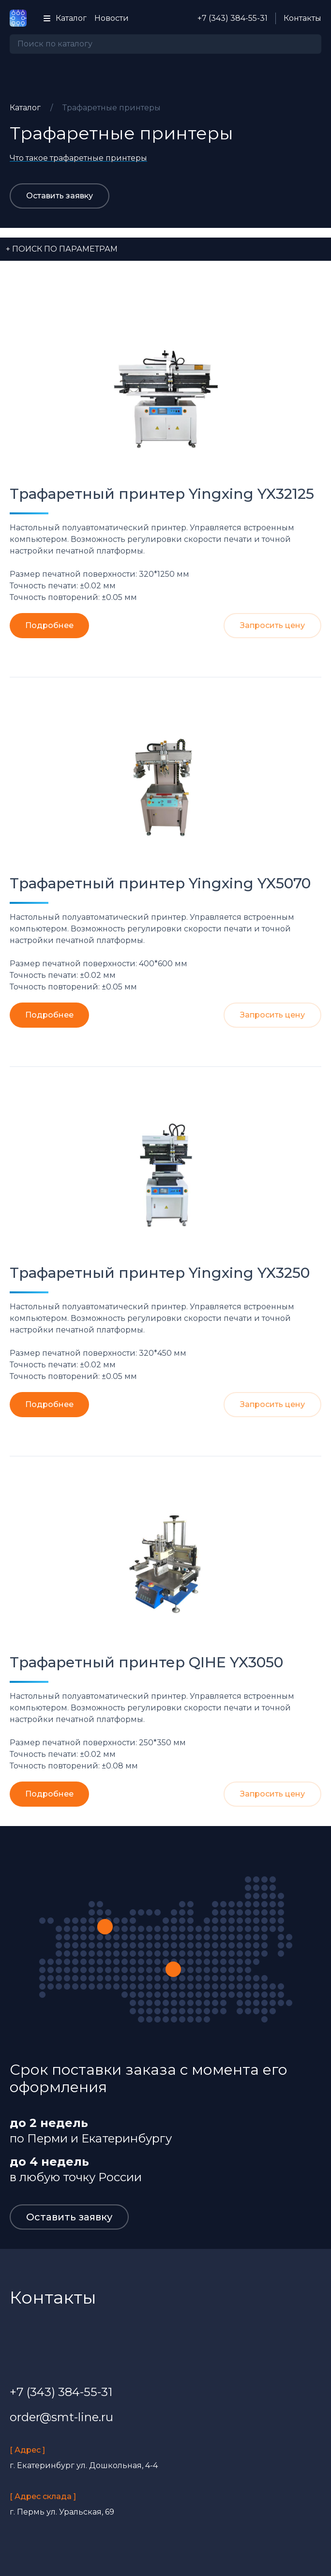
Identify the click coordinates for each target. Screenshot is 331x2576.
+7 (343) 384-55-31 (232, 18)
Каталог (64, 18)
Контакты (302, 18)
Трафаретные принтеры (111, 107)
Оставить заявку (59, 195)
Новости (111, 18)
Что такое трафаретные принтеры (78, 158)
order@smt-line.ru (61, 2417)
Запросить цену (272, 625)
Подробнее (49, 625)
